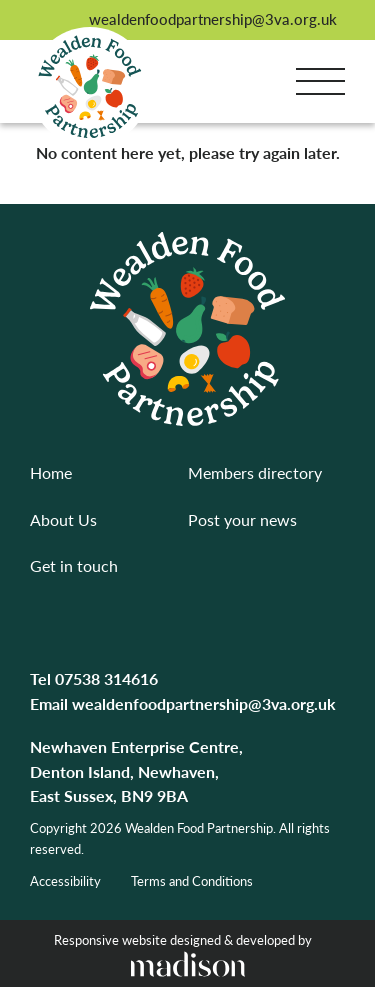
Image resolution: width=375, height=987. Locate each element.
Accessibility (65, 880)
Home (51, 472)
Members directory (255, 472)
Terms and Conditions (192, 880)
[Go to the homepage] (90, 87)
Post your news (242, 519)
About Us (63, 519)
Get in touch (74, 565)
